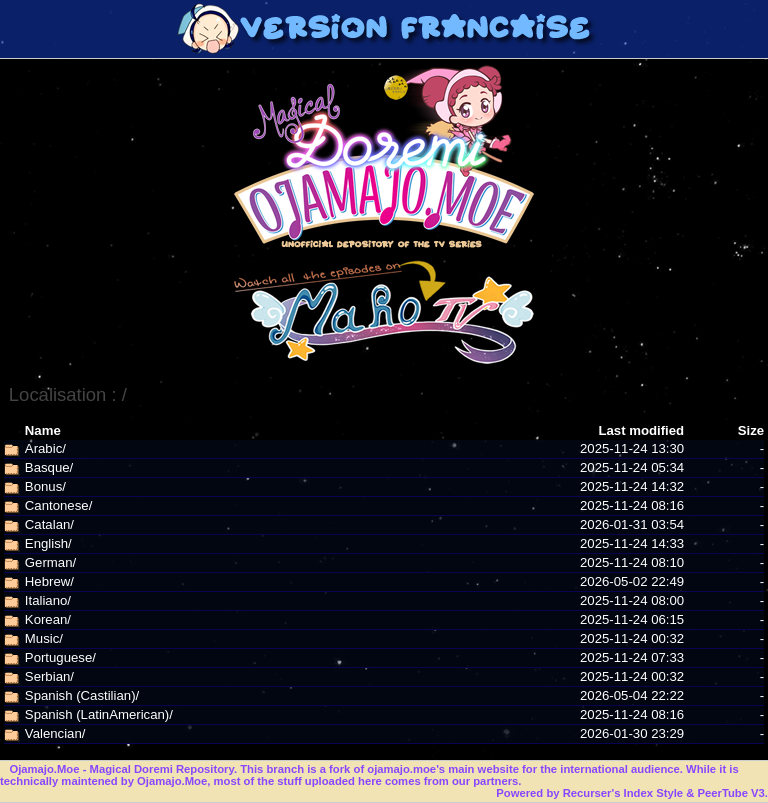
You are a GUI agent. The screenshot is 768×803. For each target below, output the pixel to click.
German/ (50, 562)
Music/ (44, 638)
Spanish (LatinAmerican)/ (99, 714)
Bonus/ (45, 486)
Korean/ (48, 619)
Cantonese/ (58, 505)
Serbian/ (49, 676)
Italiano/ (48, 600)
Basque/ (49, 467)
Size (751, 430)
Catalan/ (49, 524)
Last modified (641, 430)
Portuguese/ (60, 657)
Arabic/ (45, 448)
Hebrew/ (49, 581)
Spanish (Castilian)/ (82, 695)
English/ (48, 543)
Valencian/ (55, 733)
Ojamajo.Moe (44, 769)
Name (43, 430)
